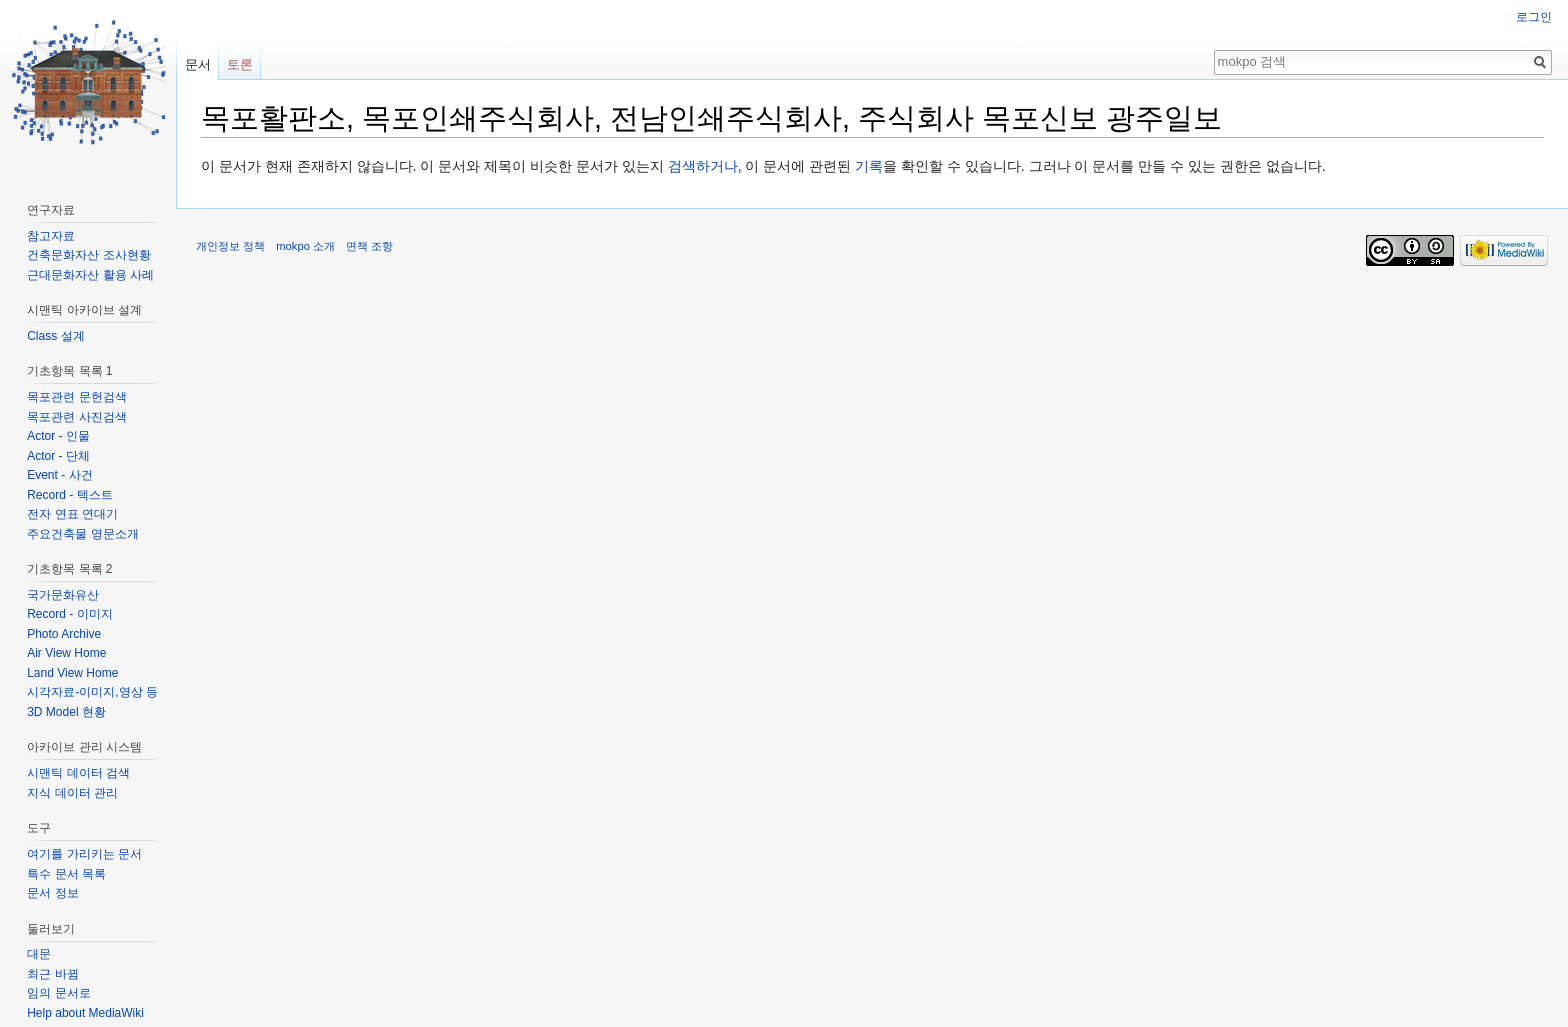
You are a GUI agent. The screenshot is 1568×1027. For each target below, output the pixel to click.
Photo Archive (64, 634)
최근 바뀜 (52, 974)
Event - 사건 (59, 475)
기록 (869, 166)
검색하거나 (703, 166)
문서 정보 (52, 893)
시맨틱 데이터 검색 (78, 773)
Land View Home (72, 673)
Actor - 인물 (58, 436)
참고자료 (51, 236)
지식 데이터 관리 (72, 793)
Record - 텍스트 (69, 495)
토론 (240, 64)
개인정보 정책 (230, 246)
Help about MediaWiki (85, 1013)
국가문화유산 (63, 595)
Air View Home (66, 653)
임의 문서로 (58, 993)
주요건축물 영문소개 (82, 534)
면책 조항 (369, 246)
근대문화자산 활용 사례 (90, 275)
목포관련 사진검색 (76, 417)
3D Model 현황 (66, 712)
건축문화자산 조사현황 (88, 255)
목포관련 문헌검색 (76, 397)
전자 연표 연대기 (72, 514)
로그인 (1534, 17)
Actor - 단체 (58, 456)
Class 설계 (55, 336)
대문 (39, 954)
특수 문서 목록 (66, 874)
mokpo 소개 (305, 246)
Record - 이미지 (69, 614)
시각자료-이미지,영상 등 (92, 692)
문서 (198, 64)
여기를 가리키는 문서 (84, 854)
